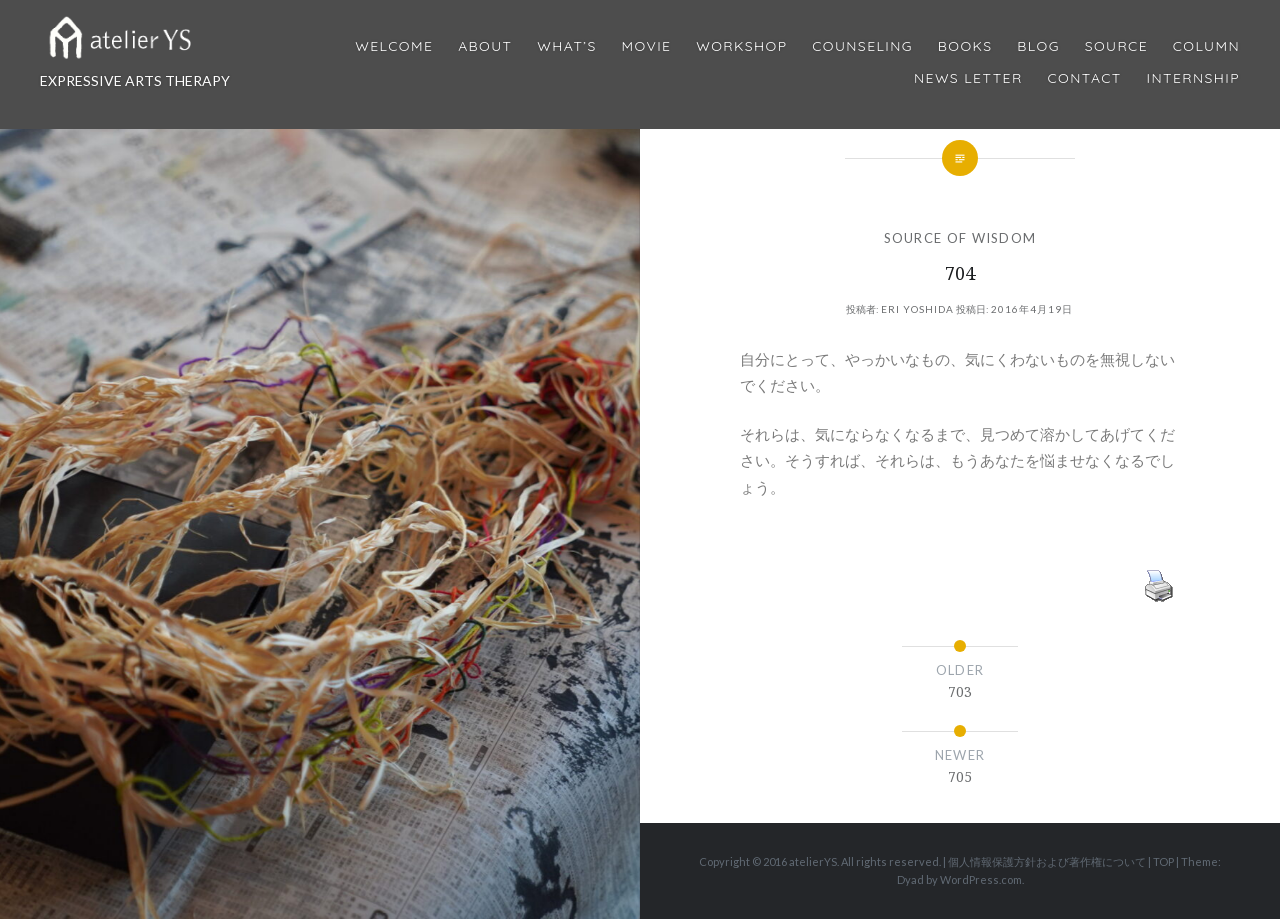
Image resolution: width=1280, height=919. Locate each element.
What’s (566, 46)
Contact (1085, 78)
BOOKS (965, 46)
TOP (1163, 861)
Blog (1038, 46)
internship (1193, 78)
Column (1206, 46)
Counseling (862, 46)
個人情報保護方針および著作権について (1047, 861)
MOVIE (647, 46)
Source (1116, 46)
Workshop (741, 46)
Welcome (394, 46)
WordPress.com (981, 879)
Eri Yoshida (917, 309)
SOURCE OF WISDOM (960, 238)
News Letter (968, 78)
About (485, 46)
